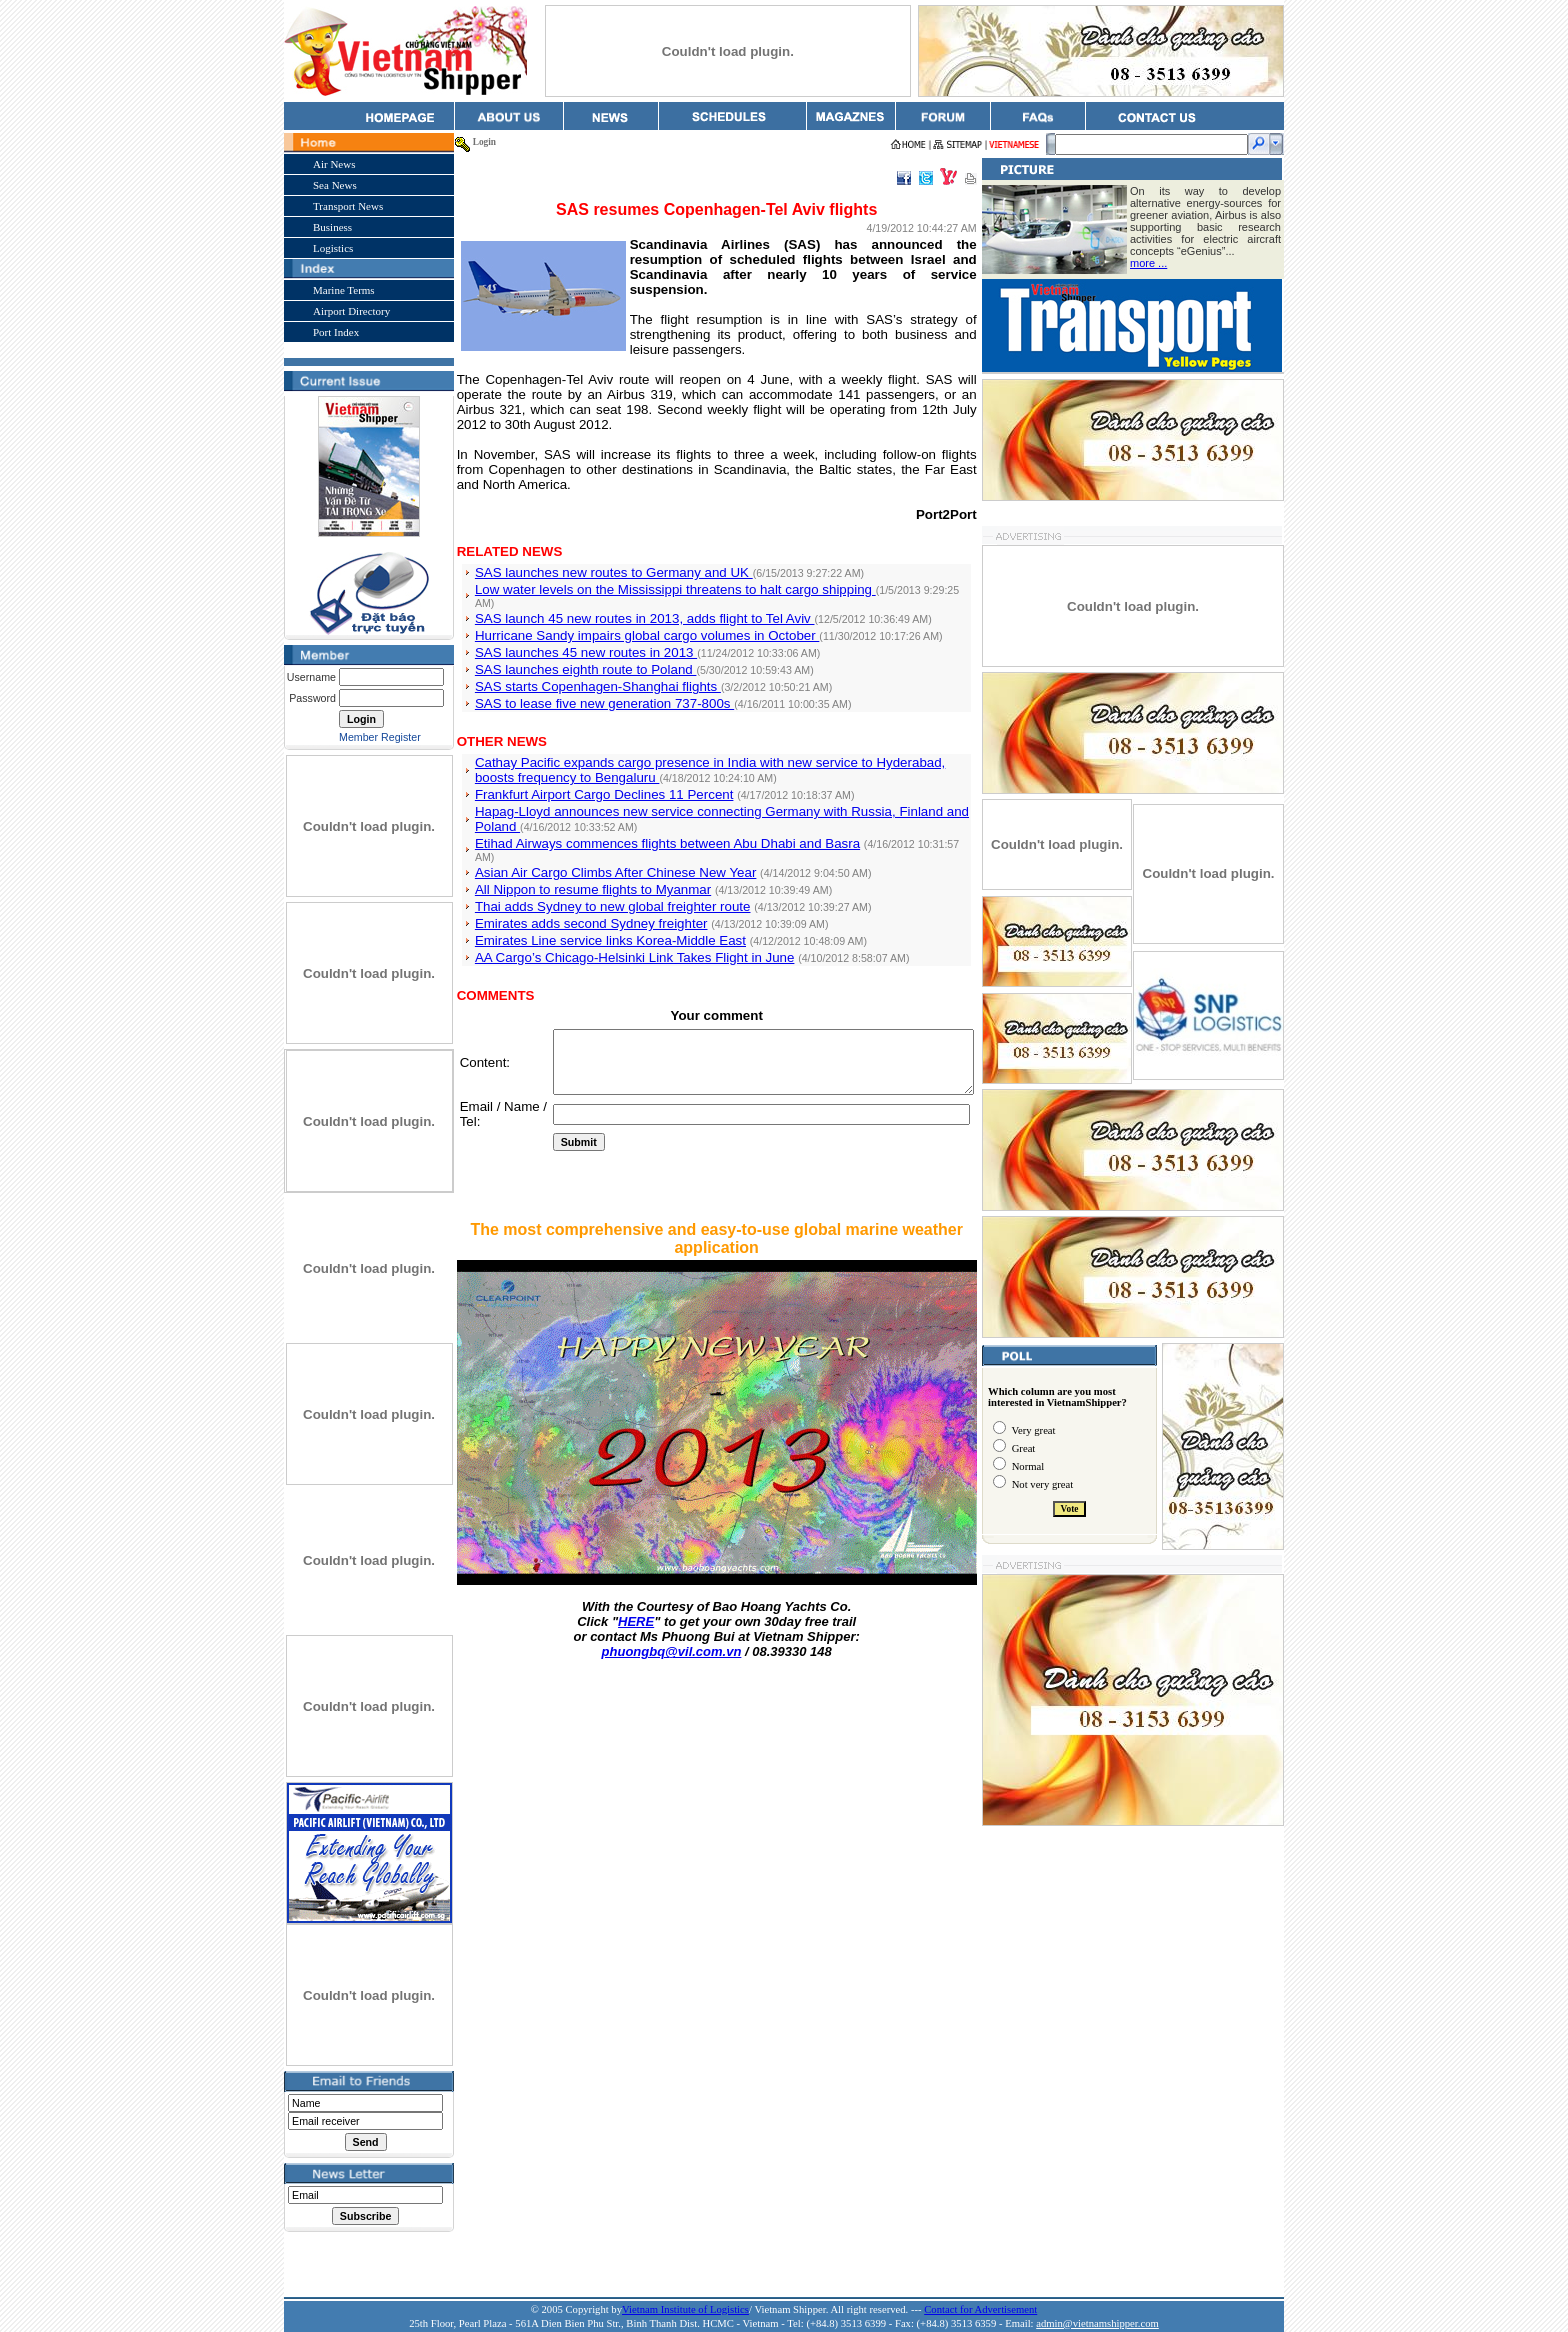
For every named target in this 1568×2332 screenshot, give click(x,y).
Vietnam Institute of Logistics (685, 2309)
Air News (330, 164)
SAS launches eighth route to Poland (582, 642)
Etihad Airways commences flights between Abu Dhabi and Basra (663, 816)
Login (479, 142)
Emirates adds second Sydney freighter (587, 884)
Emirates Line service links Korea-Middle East (606, 901)
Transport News (344, 206)
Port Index (332, 332)
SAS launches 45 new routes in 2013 (582, 625)
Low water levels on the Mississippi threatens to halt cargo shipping (671, 574)
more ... (1152, 263)
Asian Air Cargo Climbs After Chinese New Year (612, 833)
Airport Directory (347, 311)
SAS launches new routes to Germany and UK (610, 557)
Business (328, 227)
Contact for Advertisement (980, 2309)
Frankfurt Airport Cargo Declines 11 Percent (600, 767)
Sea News (331, 185)
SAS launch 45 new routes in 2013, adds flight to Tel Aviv (641, 591)
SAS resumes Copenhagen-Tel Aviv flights (717, 209)
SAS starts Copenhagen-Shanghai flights (594, 659)
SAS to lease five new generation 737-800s (600, 676)
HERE (637, 1609)
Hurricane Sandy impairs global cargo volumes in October (643, 608)
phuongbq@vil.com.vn (673, 1639)
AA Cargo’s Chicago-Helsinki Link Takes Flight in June (631, 918)
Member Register (376, 737)
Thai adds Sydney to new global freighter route (609, 867)
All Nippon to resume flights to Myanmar (589, 850)
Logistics (329, 248)
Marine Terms (340, 290)
